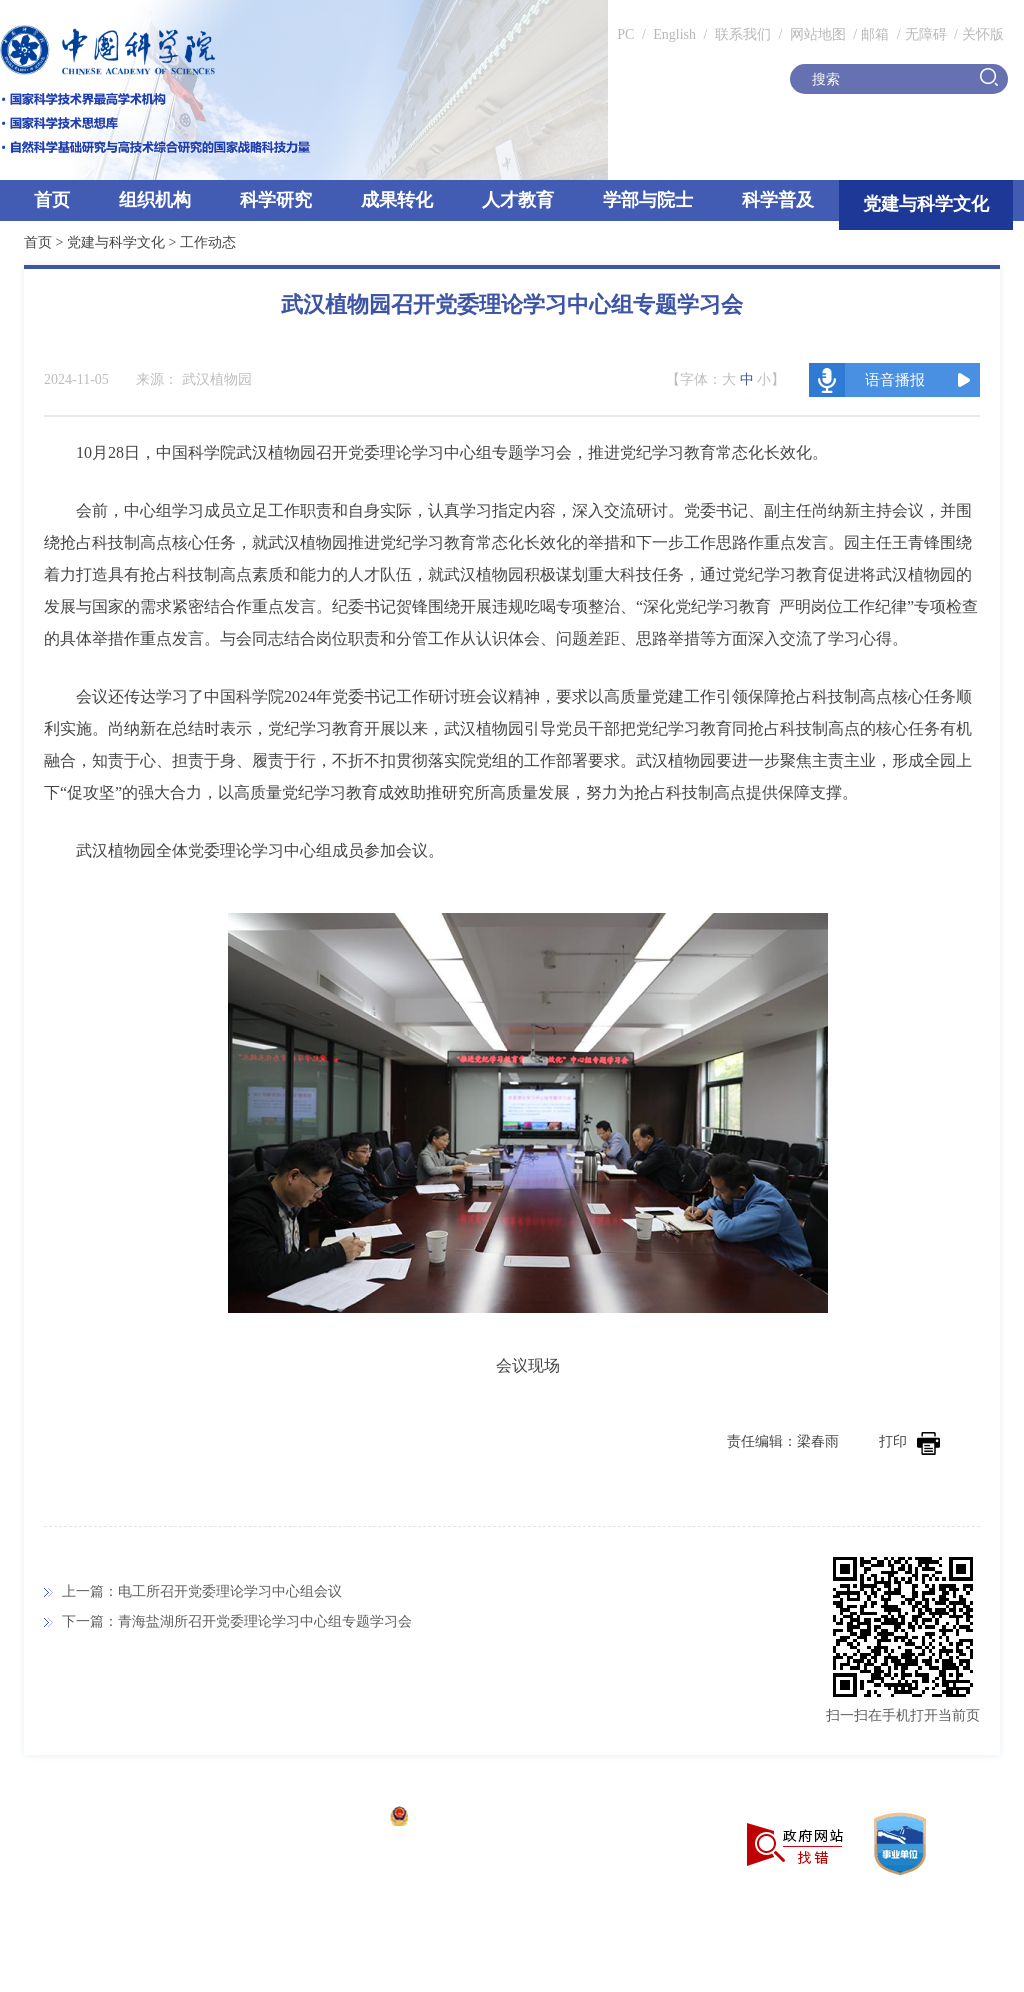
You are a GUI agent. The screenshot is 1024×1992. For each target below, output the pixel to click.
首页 (52, 200)
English (674, 34)
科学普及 (778, 200)
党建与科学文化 (926, 204)
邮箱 (875, 34)
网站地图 (816, 34)
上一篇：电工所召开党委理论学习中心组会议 (202, 1591)
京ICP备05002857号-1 (310, 1818)
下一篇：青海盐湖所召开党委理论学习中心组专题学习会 (237, 1621)
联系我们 (743, 34)
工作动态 (208, 242)
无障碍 (926, 34)
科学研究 (276, 200)
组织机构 (155, 200)
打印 (909, 1441)
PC (625, 34)
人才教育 (518, 200)
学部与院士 (648, 200)
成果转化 (397, 200)
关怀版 (983, 34)
